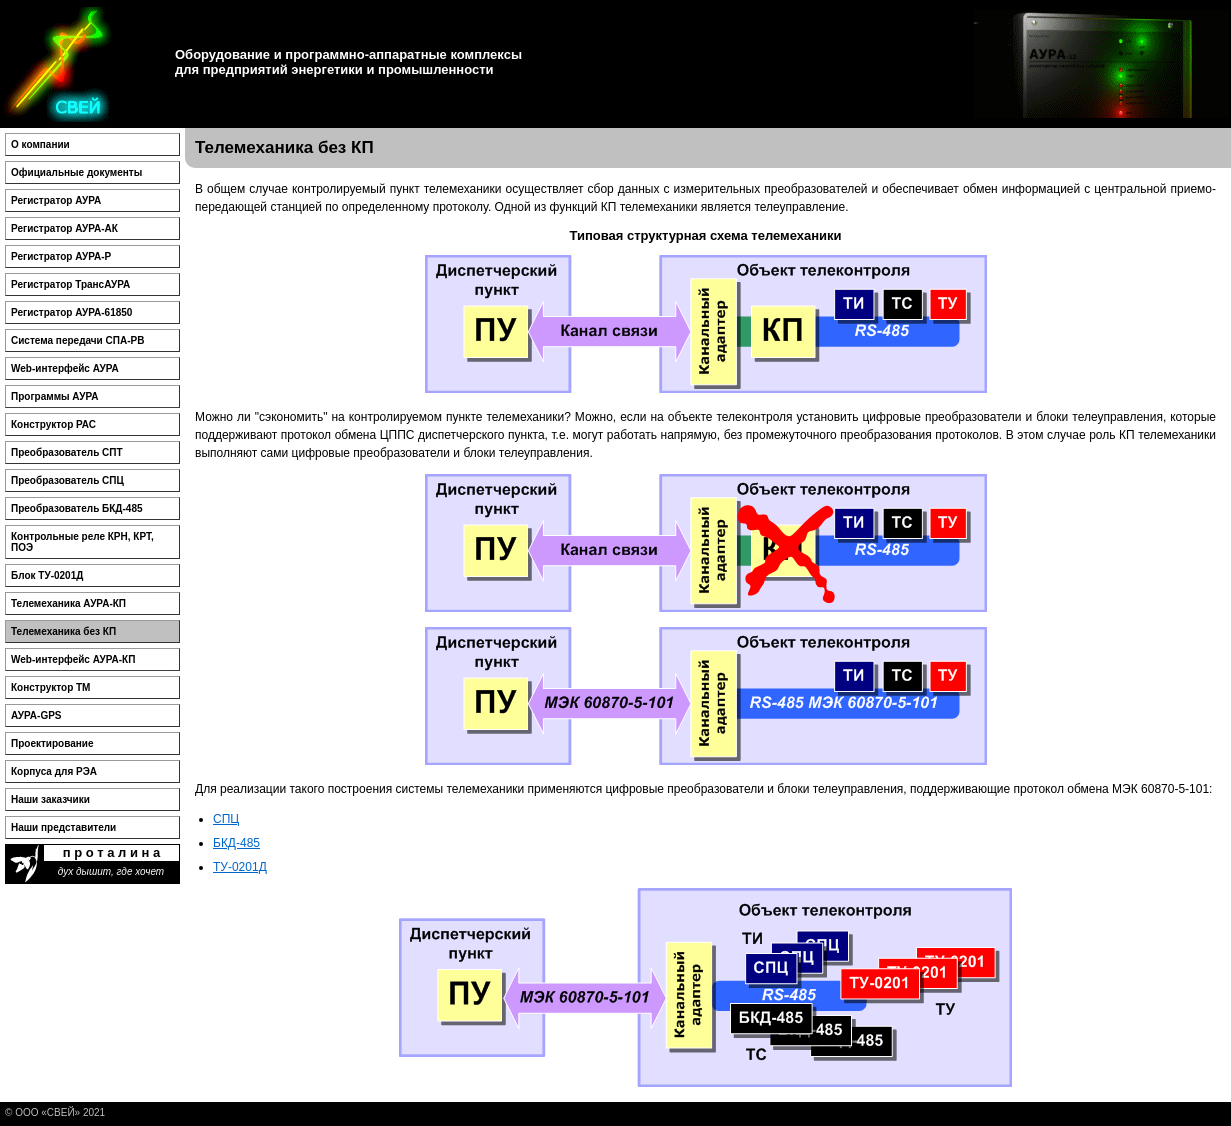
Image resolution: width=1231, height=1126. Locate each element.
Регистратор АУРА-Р (61, 256)
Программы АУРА (54, 396)
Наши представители (63, 827)
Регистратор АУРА (56, 200)
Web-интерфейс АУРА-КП (73, 659)
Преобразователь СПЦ (67, 480)
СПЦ (226, 819)
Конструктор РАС (53, 424)
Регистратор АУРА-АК (64, 228)
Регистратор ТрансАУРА (70, 284)
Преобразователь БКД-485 (77, 508)
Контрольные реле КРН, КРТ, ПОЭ (82, 542)
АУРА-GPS (36, 715)
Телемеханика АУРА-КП (68, 603)
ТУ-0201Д (240, 867)
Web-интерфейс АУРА (65, 368)
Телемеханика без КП (63, 631)
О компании (40, 144)
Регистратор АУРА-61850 (71, 312)
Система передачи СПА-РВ (77, 340)
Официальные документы (76, 172)
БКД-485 (236, 843)
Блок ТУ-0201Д (47, 575)
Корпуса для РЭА (54, 771)
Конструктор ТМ (50, 687)
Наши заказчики (50, 799)
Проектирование (52, 743)
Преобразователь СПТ (67, 452)
